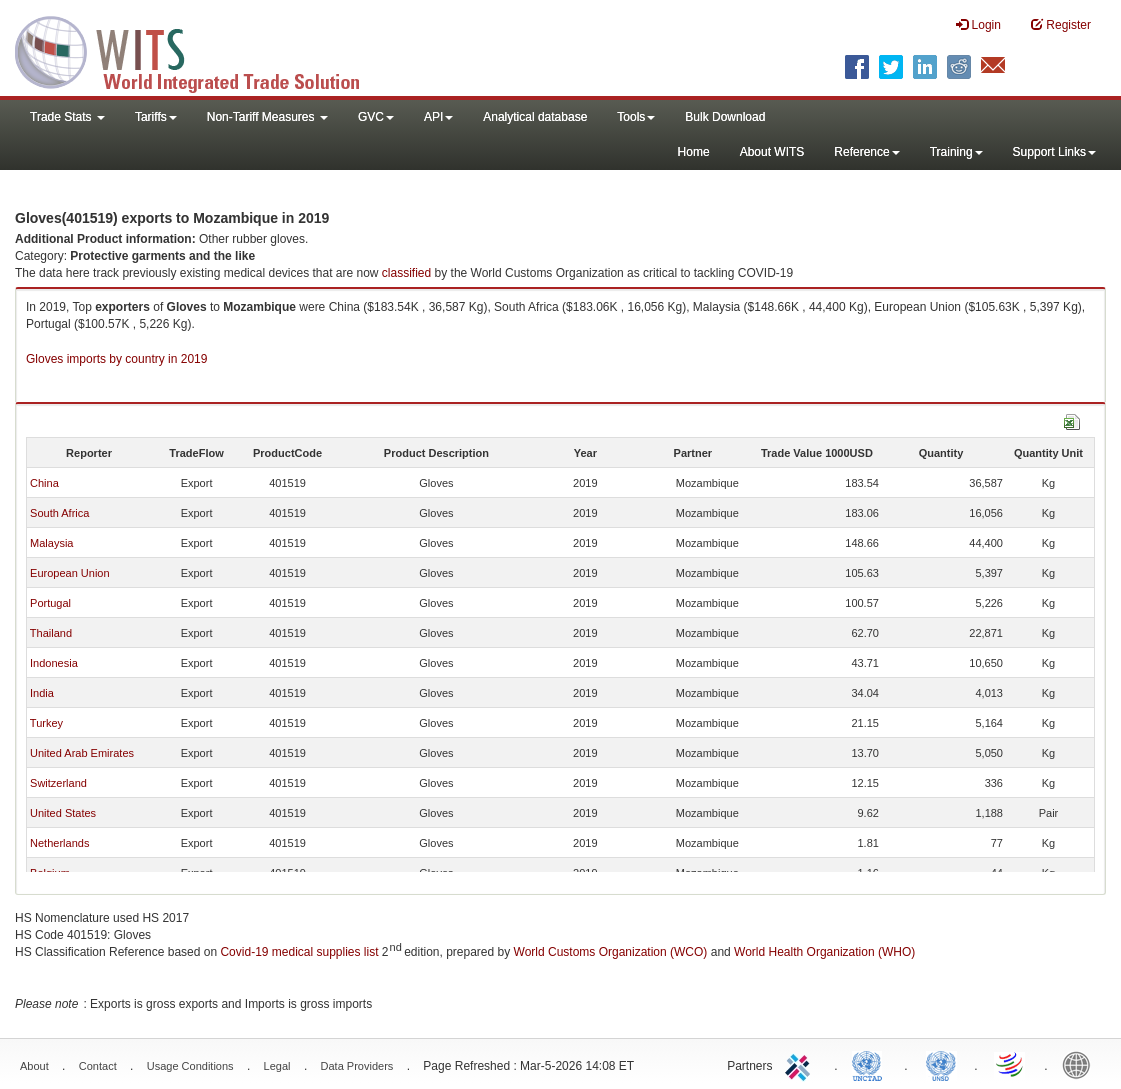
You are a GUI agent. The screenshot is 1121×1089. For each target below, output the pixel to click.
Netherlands (59, 843)
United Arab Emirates (82, 753)
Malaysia (51, 543)
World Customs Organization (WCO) (611, 952)
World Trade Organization (1011, 1064)
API (438, 117)
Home (694, 152)
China (44, 483)
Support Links (1054, 152)
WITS (200, 50)
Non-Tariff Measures (267, 117)
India (42, 693)
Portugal (50, 603)
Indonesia (54, 663)
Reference (866, 152)
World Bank (1081, 1064)
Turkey (46, 723)
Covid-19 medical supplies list (299, 952)
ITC (801, 1064)
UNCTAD (871, 1064)
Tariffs (156, 117)
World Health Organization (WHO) (824, 952)
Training (956, 152)
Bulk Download (725, 117)
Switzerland (58, 783)
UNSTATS (941, 1064)
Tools (636, 117)
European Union (70, 573)
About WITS (772, 152)
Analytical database (535, 117)
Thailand (51, 633)
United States (63, 813)
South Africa (59, 513)
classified (406, 273)
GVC (376, 117)
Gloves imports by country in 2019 (116, 359)
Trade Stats (67, 117)
